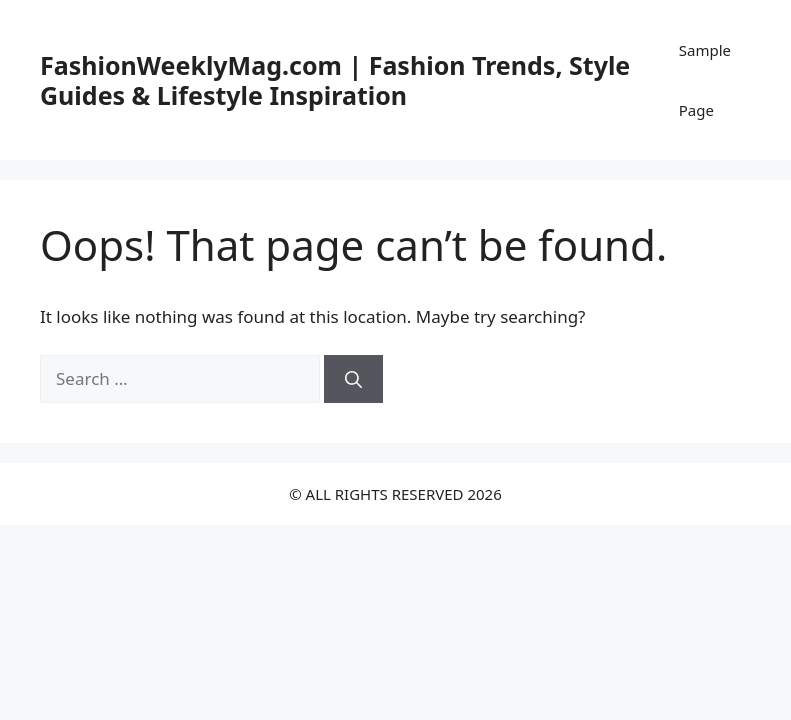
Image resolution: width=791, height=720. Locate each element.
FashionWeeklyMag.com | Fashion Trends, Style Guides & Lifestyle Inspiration (335, 80)
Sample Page (705, 80)
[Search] (353, 379)
